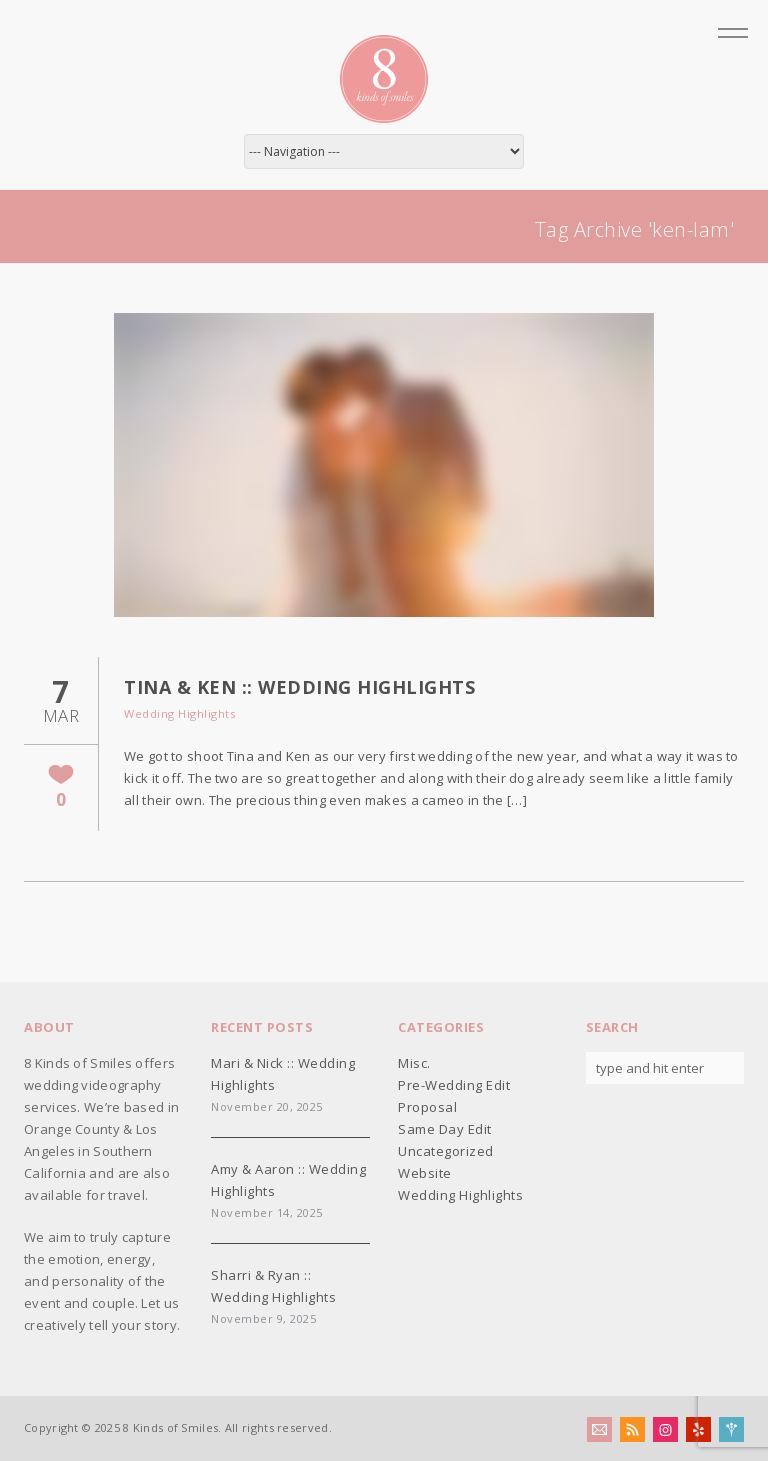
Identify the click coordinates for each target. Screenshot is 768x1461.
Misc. (414, 1063)
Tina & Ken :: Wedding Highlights (299, 687)
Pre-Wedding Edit (454, 1085)
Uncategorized (446, 1151)
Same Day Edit (445, 1129)
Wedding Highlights (179, 713)
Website (425, 1173)
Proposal (427, 1107)
